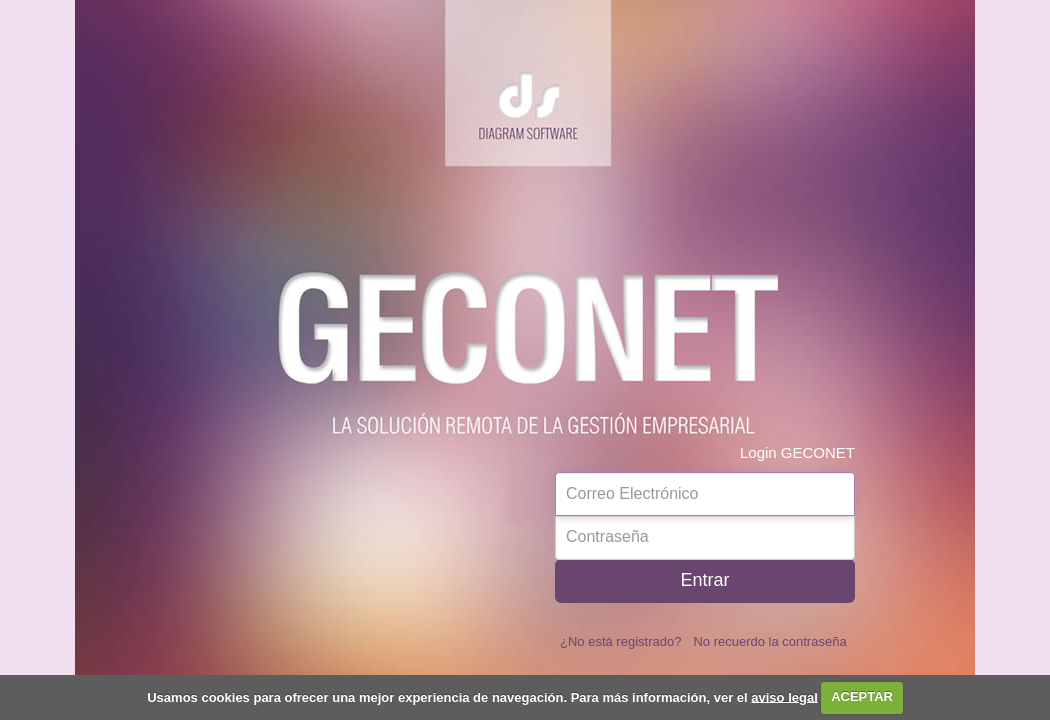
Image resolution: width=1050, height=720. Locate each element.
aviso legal (784, 696)
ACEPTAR (862, 696)
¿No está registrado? (620, 641)
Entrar (704, 580)
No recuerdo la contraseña (769, 641)
